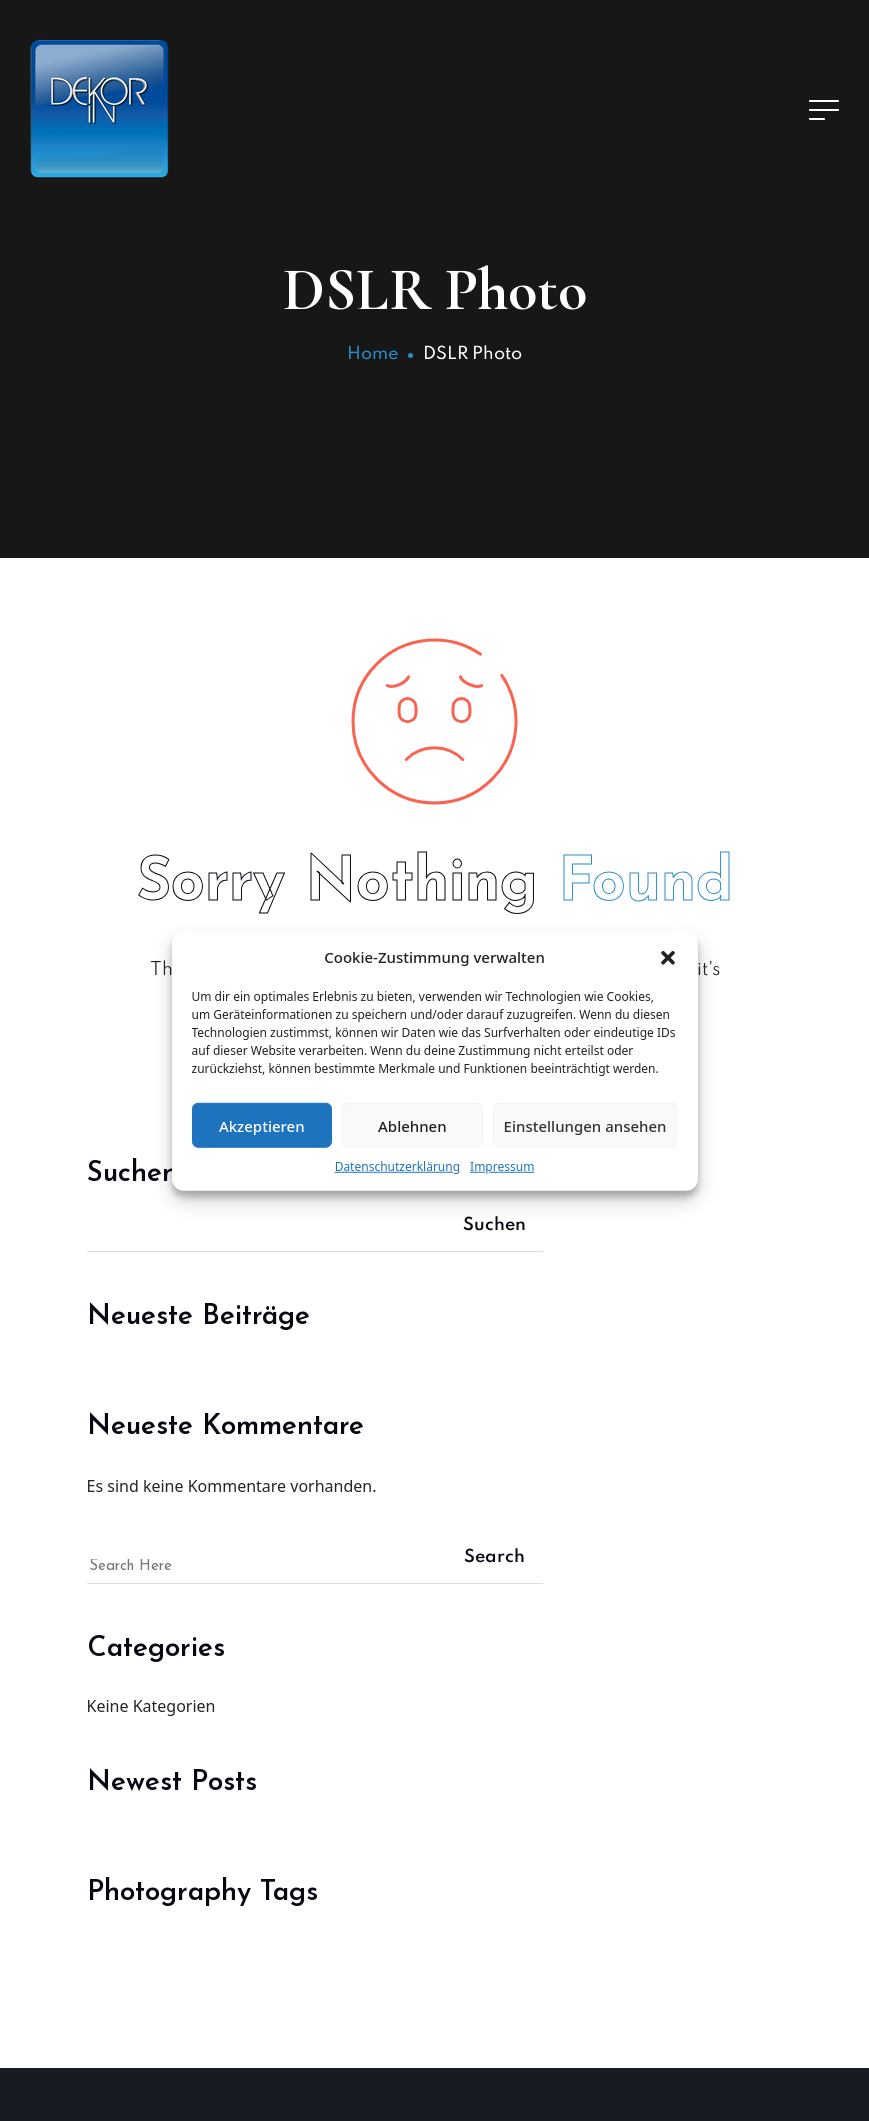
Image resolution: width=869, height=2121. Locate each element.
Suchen (494, 1225)
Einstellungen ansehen (585, 1125)
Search (494, 1557)
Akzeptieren (262, 1125)
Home (373, 354)
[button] (668, 957)
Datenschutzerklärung (397, 1166)
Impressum (502, 1166)
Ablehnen (412, 1125)
